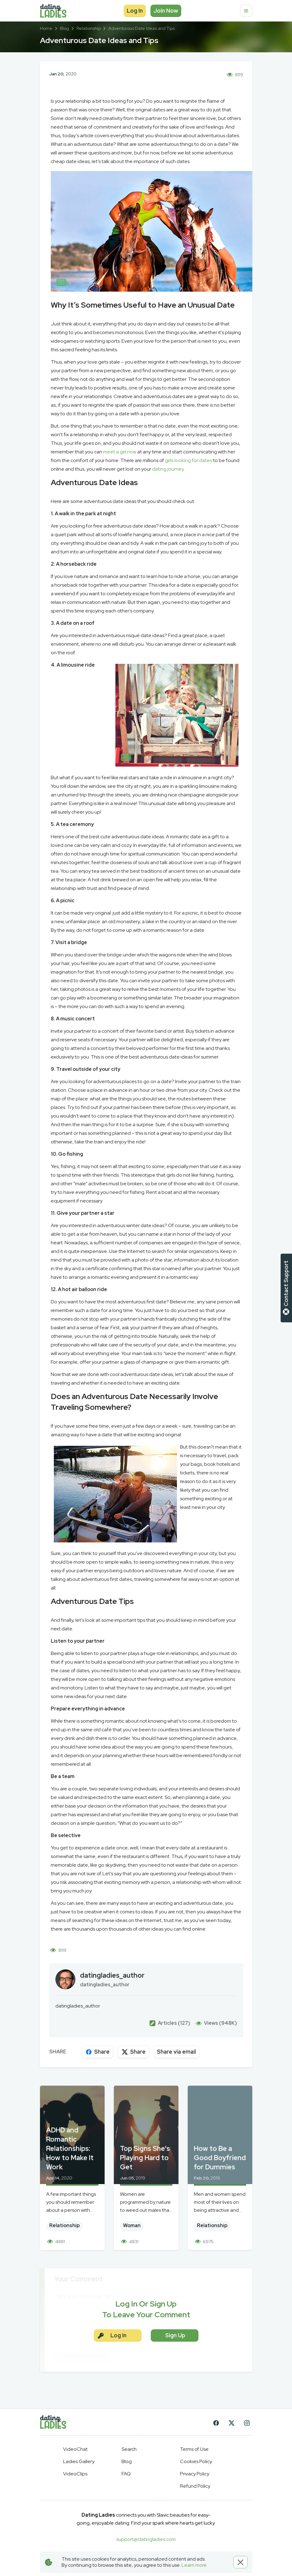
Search (129, 2449)
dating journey (168, 469)
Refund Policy (195, 2486)
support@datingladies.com (146, 2539)
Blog (127, 2461)
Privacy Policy (194, 2473)
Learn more (194, 2565)
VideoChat (75, 2449)
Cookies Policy (196, 2461)
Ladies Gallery (78, 2461)
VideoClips (75, 2473)
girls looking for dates (188, 460)
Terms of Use (194, 2449)
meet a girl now (119, 452)
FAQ (126, 2473)
